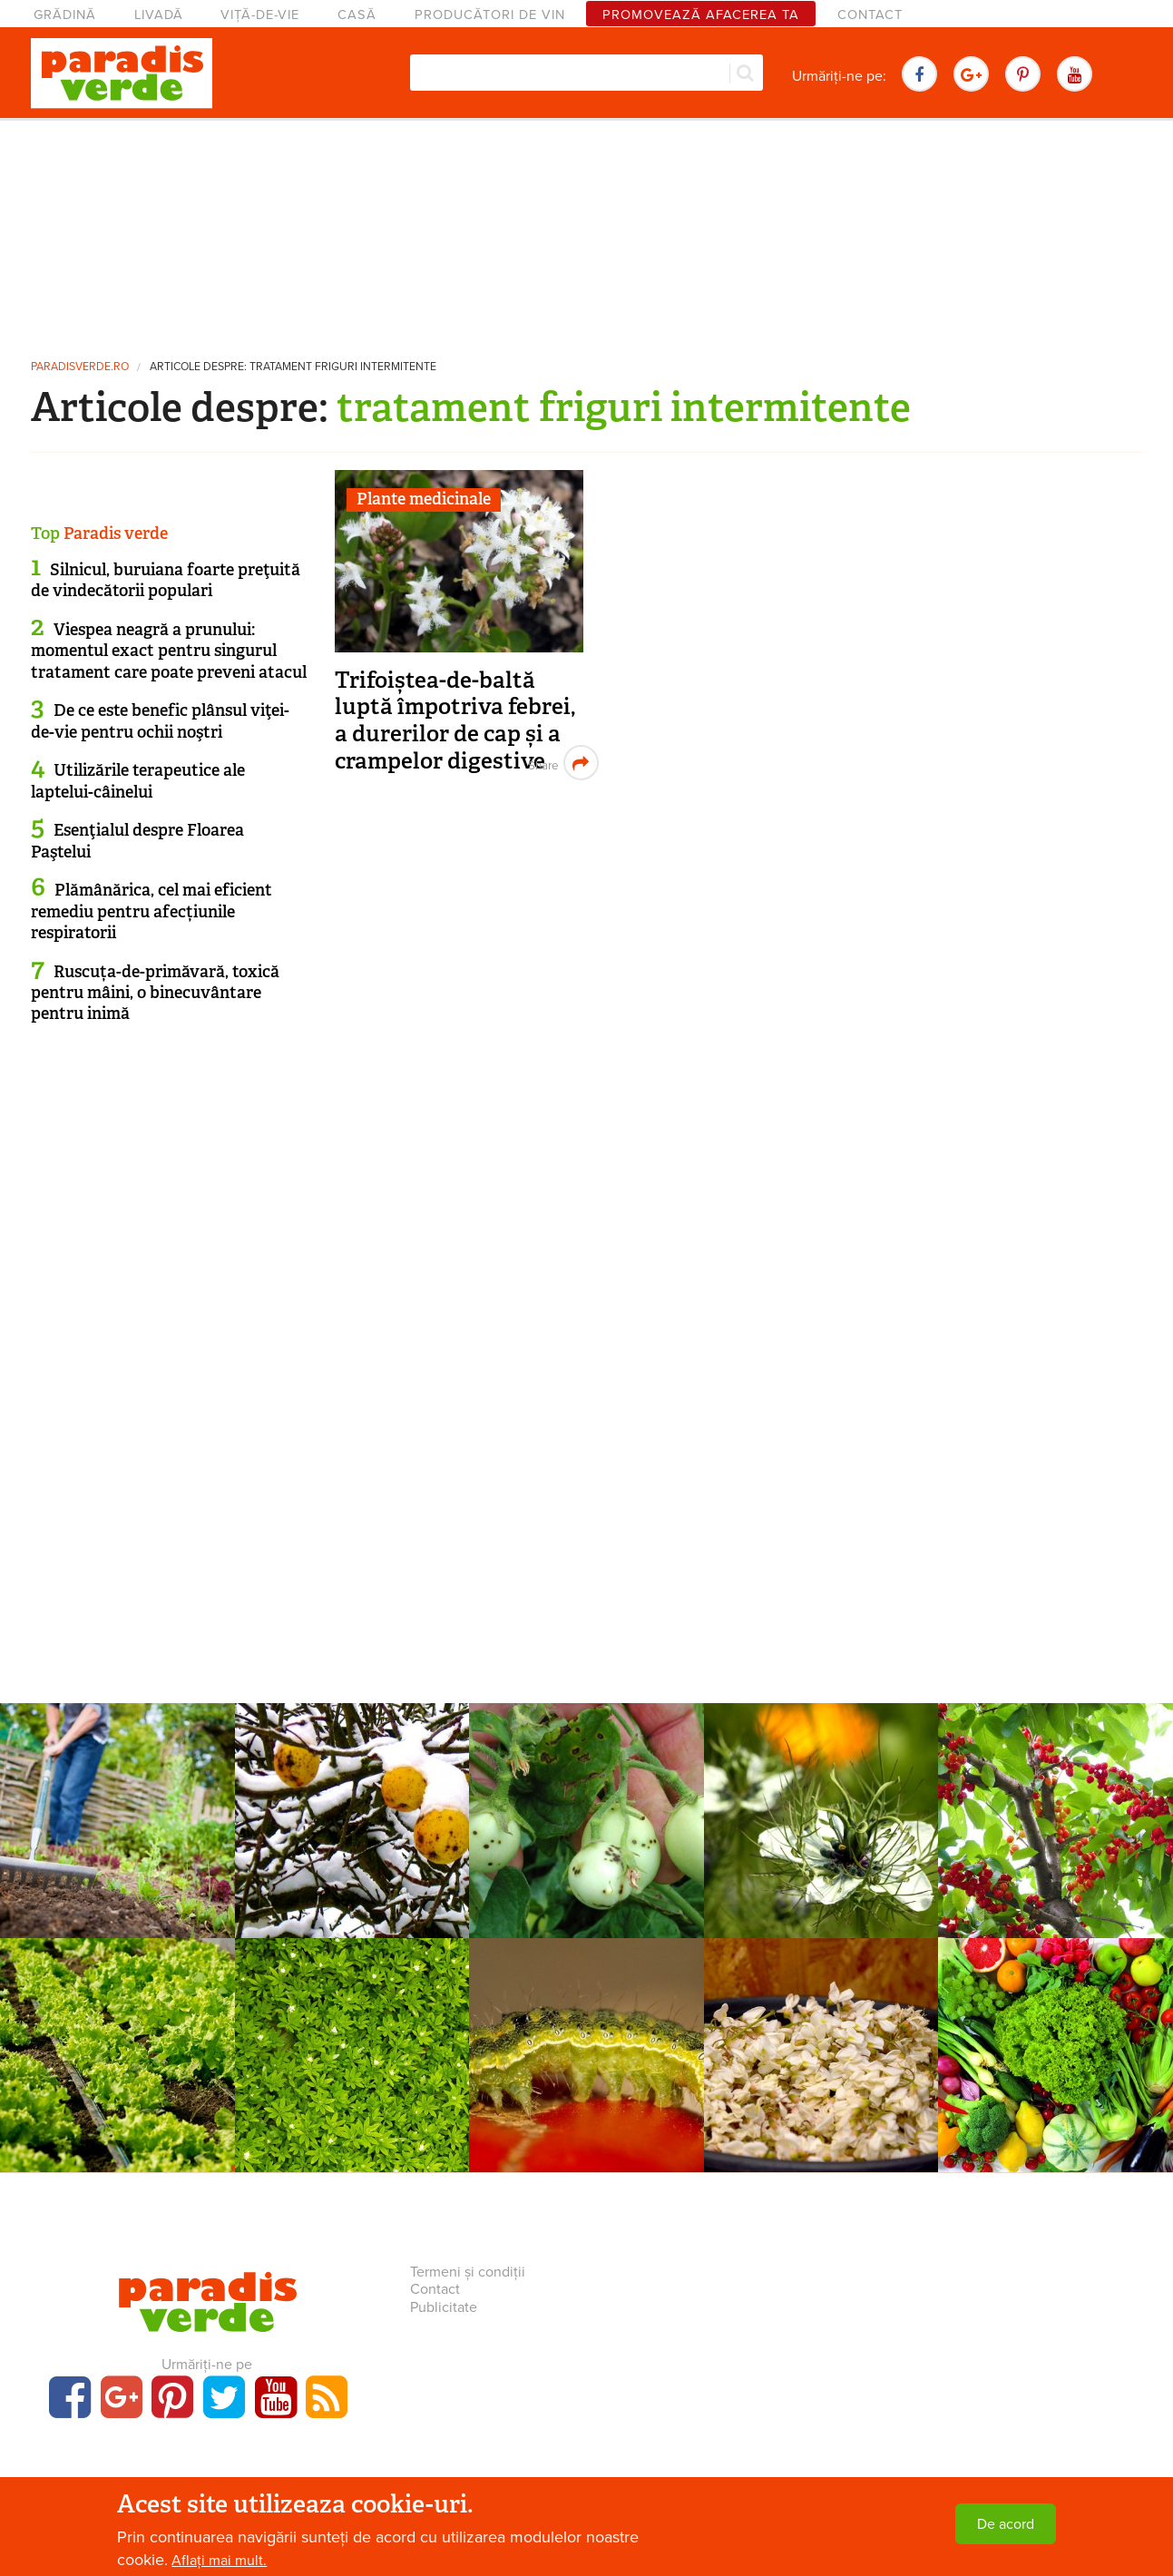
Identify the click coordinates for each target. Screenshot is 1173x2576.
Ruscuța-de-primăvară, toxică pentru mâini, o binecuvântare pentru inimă (155, 993)
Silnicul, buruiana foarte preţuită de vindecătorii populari (165, 580)
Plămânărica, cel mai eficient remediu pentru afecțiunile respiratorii (151, 911)
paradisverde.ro (80, 367)
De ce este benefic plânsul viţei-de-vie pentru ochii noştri (160, 721)
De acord (1005, 2524)
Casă (356, 15)
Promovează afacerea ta (700, 15)
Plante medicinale (424, 499)
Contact (870, 15)
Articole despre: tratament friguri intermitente (293, 367)
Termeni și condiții (467, 2272)
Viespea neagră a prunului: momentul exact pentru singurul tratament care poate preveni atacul (169, 651)
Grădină (65, 15)
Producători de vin (490, 15)
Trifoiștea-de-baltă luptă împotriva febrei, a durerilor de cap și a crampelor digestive (455, 720)
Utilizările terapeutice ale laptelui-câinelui (138, 780)
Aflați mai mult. (219, 2561)
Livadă (158, 15)
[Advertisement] (587, 231)
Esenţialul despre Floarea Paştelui (137, 840)
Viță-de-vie (259, 15)
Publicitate (443, 2307)
